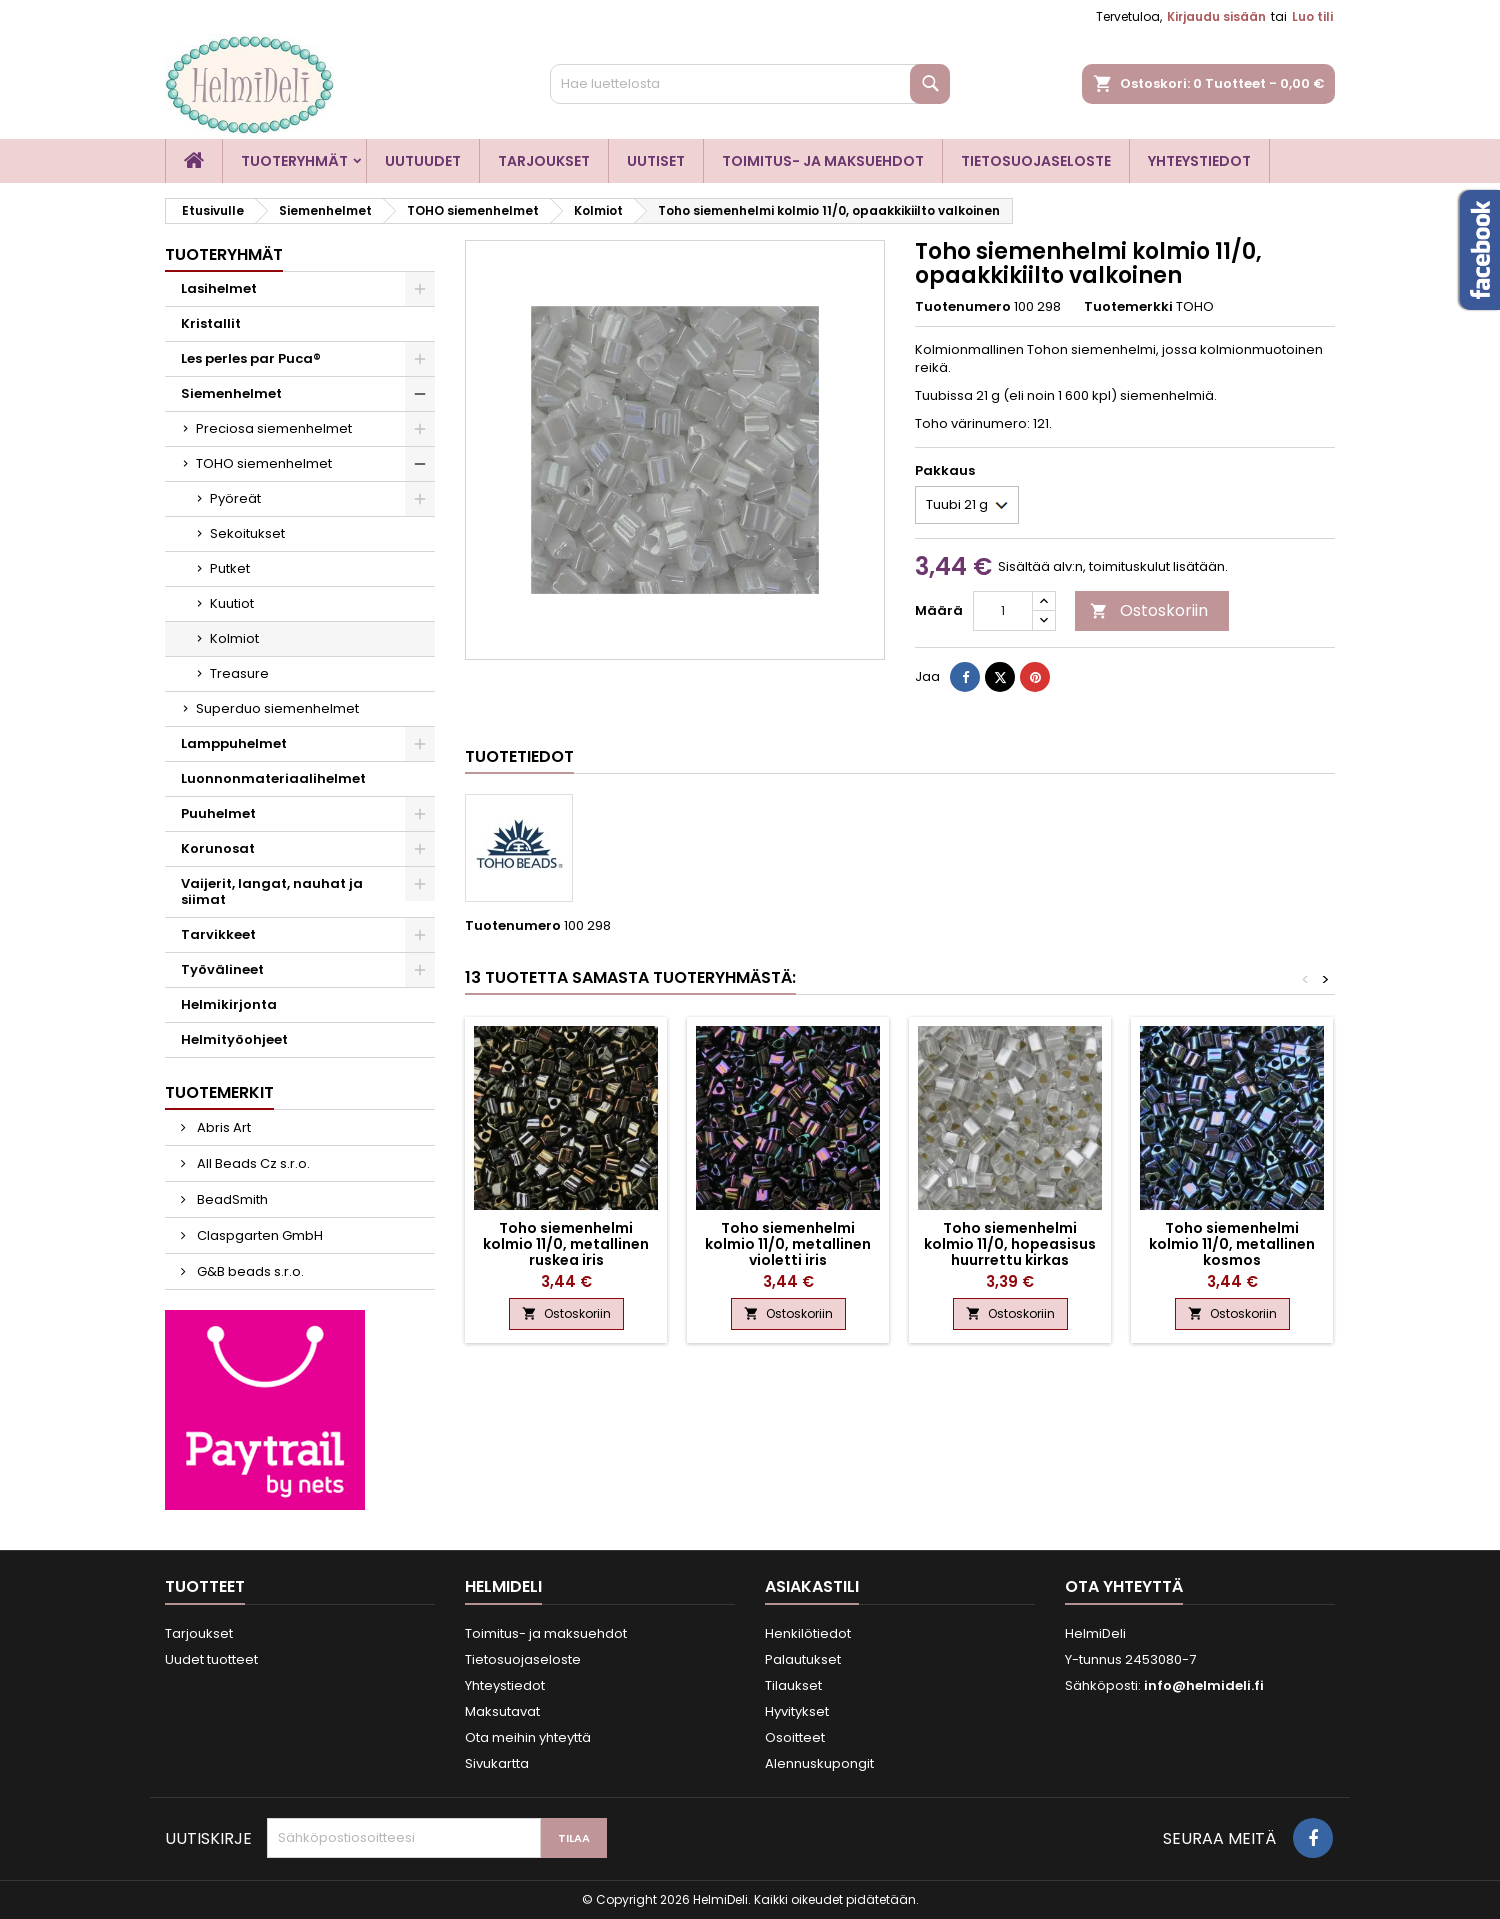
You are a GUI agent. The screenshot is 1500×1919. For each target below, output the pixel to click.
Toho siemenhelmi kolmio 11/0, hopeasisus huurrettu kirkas (1010, 1244)
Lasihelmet (219, 288)
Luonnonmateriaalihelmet (273, 778)
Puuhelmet (218, 813)
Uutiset (656, 161)
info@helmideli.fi (1204, 1685)
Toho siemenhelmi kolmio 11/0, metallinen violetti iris (788, 1244)
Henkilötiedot (808, 1633)
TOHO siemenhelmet (264, 463)
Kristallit (211, 323)
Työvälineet (222, 969)
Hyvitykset (797, 1711)
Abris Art (222, 1127)
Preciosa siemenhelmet (274, 428)
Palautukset (803, 1659)
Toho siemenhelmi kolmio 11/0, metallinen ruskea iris (566, 1244)
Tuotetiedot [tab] (519, 756)
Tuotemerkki (1128, 307)
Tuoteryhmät (294, 161)
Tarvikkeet (218, 934)
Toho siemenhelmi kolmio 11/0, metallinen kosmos (1232, 1244)
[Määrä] (1003, 611)
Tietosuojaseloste (1036, 161)
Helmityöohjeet (234, 1039)
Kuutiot (232, 603)
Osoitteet (795, 1737)
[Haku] (750, 84)
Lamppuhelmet (234, 743)
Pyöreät (235, 498)
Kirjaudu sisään (1216, 16)
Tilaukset (793, 1685)
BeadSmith (231, 1199)
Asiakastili (812, 1586)
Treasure (239, 673)
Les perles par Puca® (251, 358)
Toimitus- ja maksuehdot (823, 161)
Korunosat (218, 848)
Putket (230, 568)
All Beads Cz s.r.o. (252, 1163)
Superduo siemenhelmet (277, 708)
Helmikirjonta (229, 1004)
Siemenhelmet (231, 393)
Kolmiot (234, 638)
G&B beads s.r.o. (249, 1271)
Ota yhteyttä (1124, 1586)
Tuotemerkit (219, 1092)
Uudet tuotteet (211, 1659)
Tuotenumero (963, 307)
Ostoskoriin (1149, 610)
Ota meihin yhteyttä (528, 1737)
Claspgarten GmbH (258, 1235)
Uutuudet (423, 161)
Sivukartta (497, 1763)
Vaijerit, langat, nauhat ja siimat (272, 891)
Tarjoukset (544, 161)
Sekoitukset (247, 533)
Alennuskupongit (819, 1763)
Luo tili (1312, 16)
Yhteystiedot (1199, 161)
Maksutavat (502, 1711)
